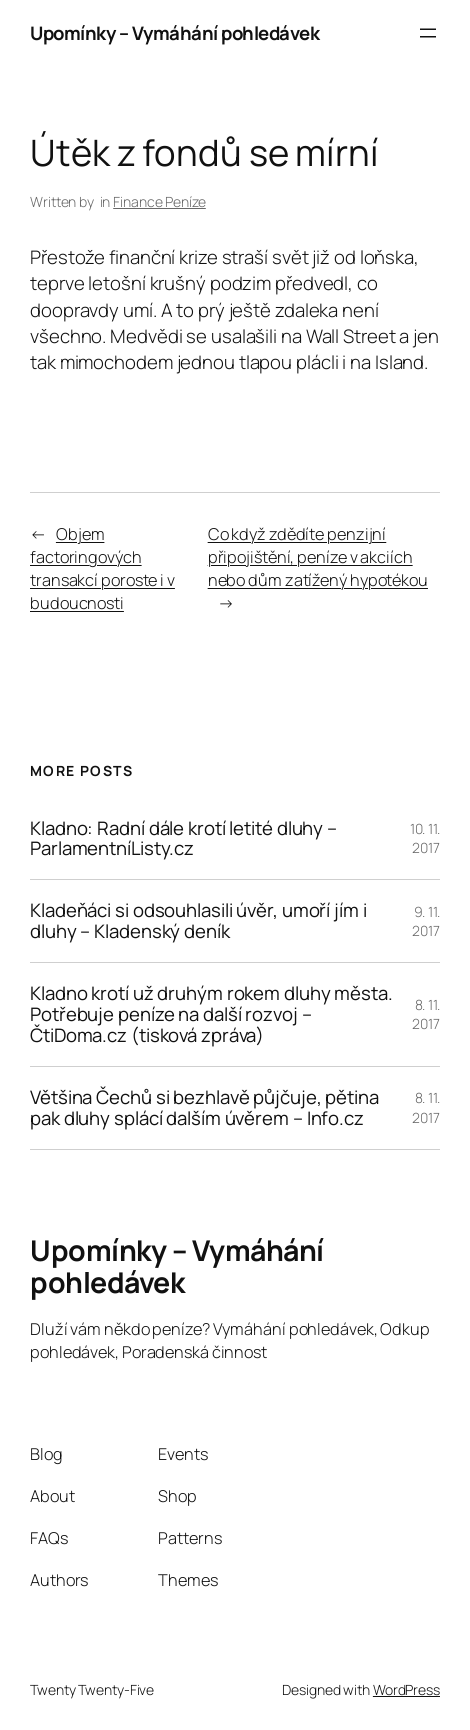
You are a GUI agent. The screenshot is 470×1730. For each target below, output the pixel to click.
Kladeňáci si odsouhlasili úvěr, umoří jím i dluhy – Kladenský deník (198, 921)
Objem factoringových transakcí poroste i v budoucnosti (102, 568)
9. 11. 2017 (426, 921)
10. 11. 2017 (425, 838)
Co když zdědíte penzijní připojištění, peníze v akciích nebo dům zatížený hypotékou (318, 557)
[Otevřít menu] (428, 33)
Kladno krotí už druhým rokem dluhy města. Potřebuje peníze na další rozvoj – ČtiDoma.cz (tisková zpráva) (211, 1014)
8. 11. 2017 (426, 1014)
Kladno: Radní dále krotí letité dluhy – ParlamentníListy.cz (183, 839)
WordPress (406, 1689)
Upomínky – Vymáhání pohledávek (174, 33)
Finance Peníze (159, 201)
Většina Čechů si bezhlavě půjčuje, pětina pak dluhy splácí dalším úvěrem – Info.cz (204, 1108)
